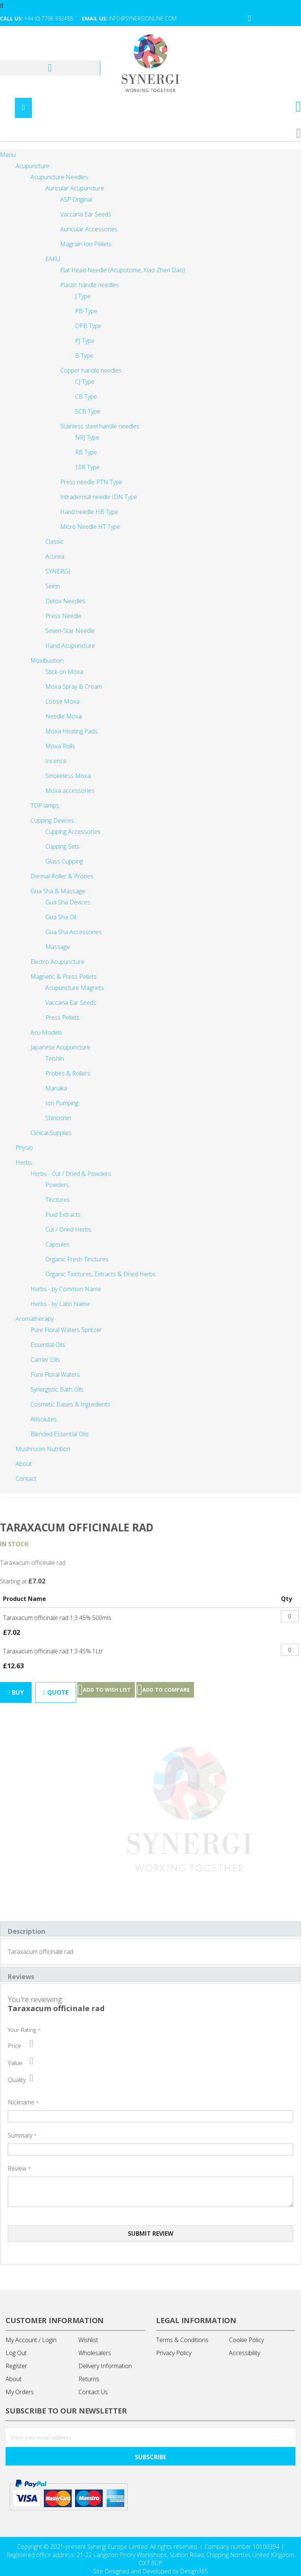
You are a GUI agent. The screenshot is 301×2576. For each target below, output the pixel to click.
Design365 (194, 2572)
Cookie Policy (246, 2341)
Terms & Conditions (182, 2341)
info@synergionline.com (143, 18)
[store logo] (150, 63)
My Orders (20, 2393)
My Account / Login (31, 2341)
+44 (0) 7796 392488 (48, 18)
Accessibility (244, 2354)
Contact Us (93, 2393)
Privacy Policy (173, 2354)
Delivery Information (105, 2367)
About (14, 2380)
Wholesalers (94, 2354)
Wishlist (88, 2341)
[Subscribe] (150, 2457)
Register (16, 2367)
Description (27, 1931)
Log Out (16, 2354)
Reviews (21, 1977)
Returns (88, 2380)
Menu (8, 155)
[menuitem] (25, 1479)
